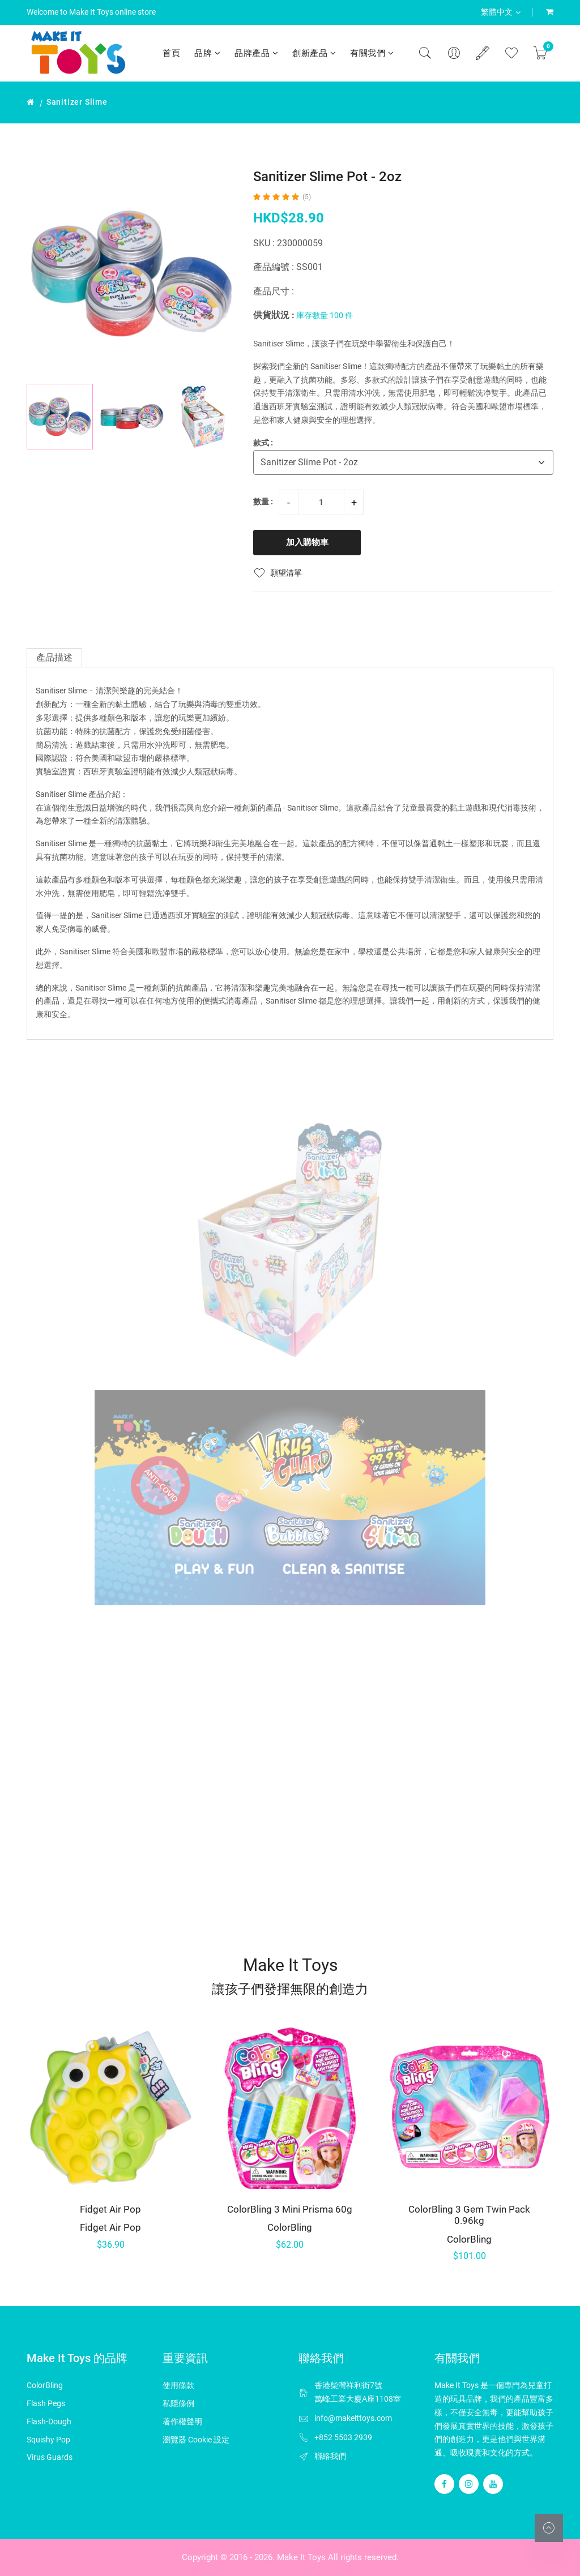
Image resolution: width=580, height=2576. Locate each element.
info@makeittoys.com (353, 2418)
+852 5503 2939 (343, 2437)
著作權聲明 (182, 2421)
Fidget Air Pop (110, 2209)
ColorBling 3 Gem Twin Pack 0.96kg (469, 2215)
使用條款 (178, 2385)
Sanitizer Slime (77, 101)
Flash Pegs (46, 2403)
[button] (223, 416)
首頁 (171, 53)
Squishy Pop (48, 2439)
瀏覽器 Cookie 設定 (196, 2439)
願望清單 (277, 573)
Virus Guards (49, 2457)
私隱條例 (178, 2403)
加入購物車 (307, 542)
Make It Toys (301, 2557)
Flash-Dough (49, 2421)
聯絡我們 (330, 2456)
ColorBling (289, 2227)
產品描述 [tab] (54, 657)
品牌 (207, 53)
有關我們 (372, 53)
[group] (131, 273)
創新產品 (314, 53)
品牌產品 (256, 53)
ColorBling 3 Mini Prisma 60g (289, 2209)
